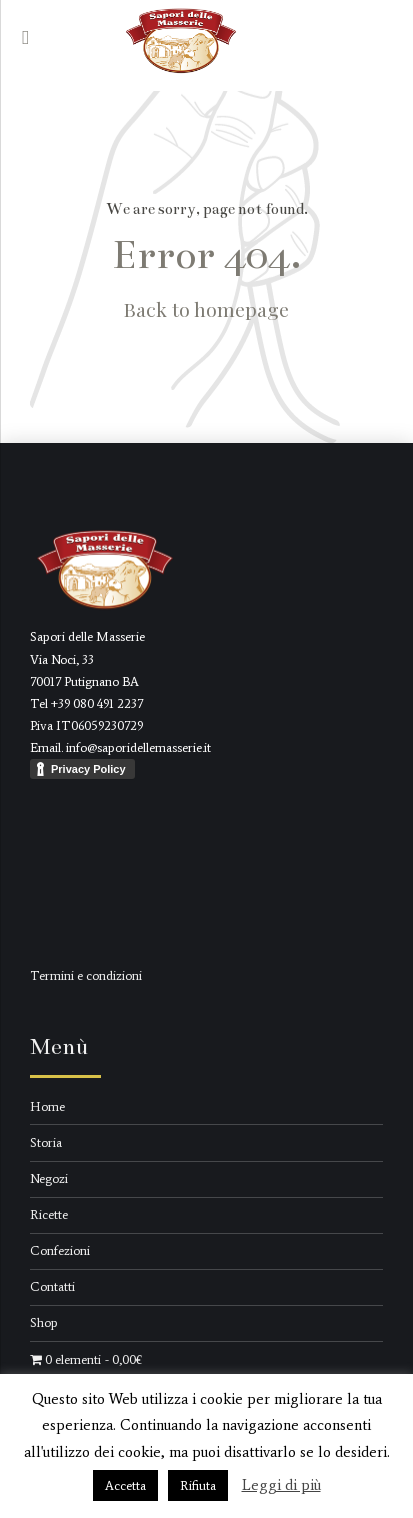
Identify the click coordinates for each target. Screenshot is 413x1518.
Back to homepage (206, 309)
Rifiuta (198, 1485)
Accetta (125, 1485)
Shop (44, 1322)
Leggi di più (281, 1485)
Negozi (49, 1178)
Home (47, 1106)
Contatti (52, 1286)
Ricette (49, 1214)
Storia (46, 1142)
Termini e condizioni (86, 975)
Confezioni (60, 1250)
